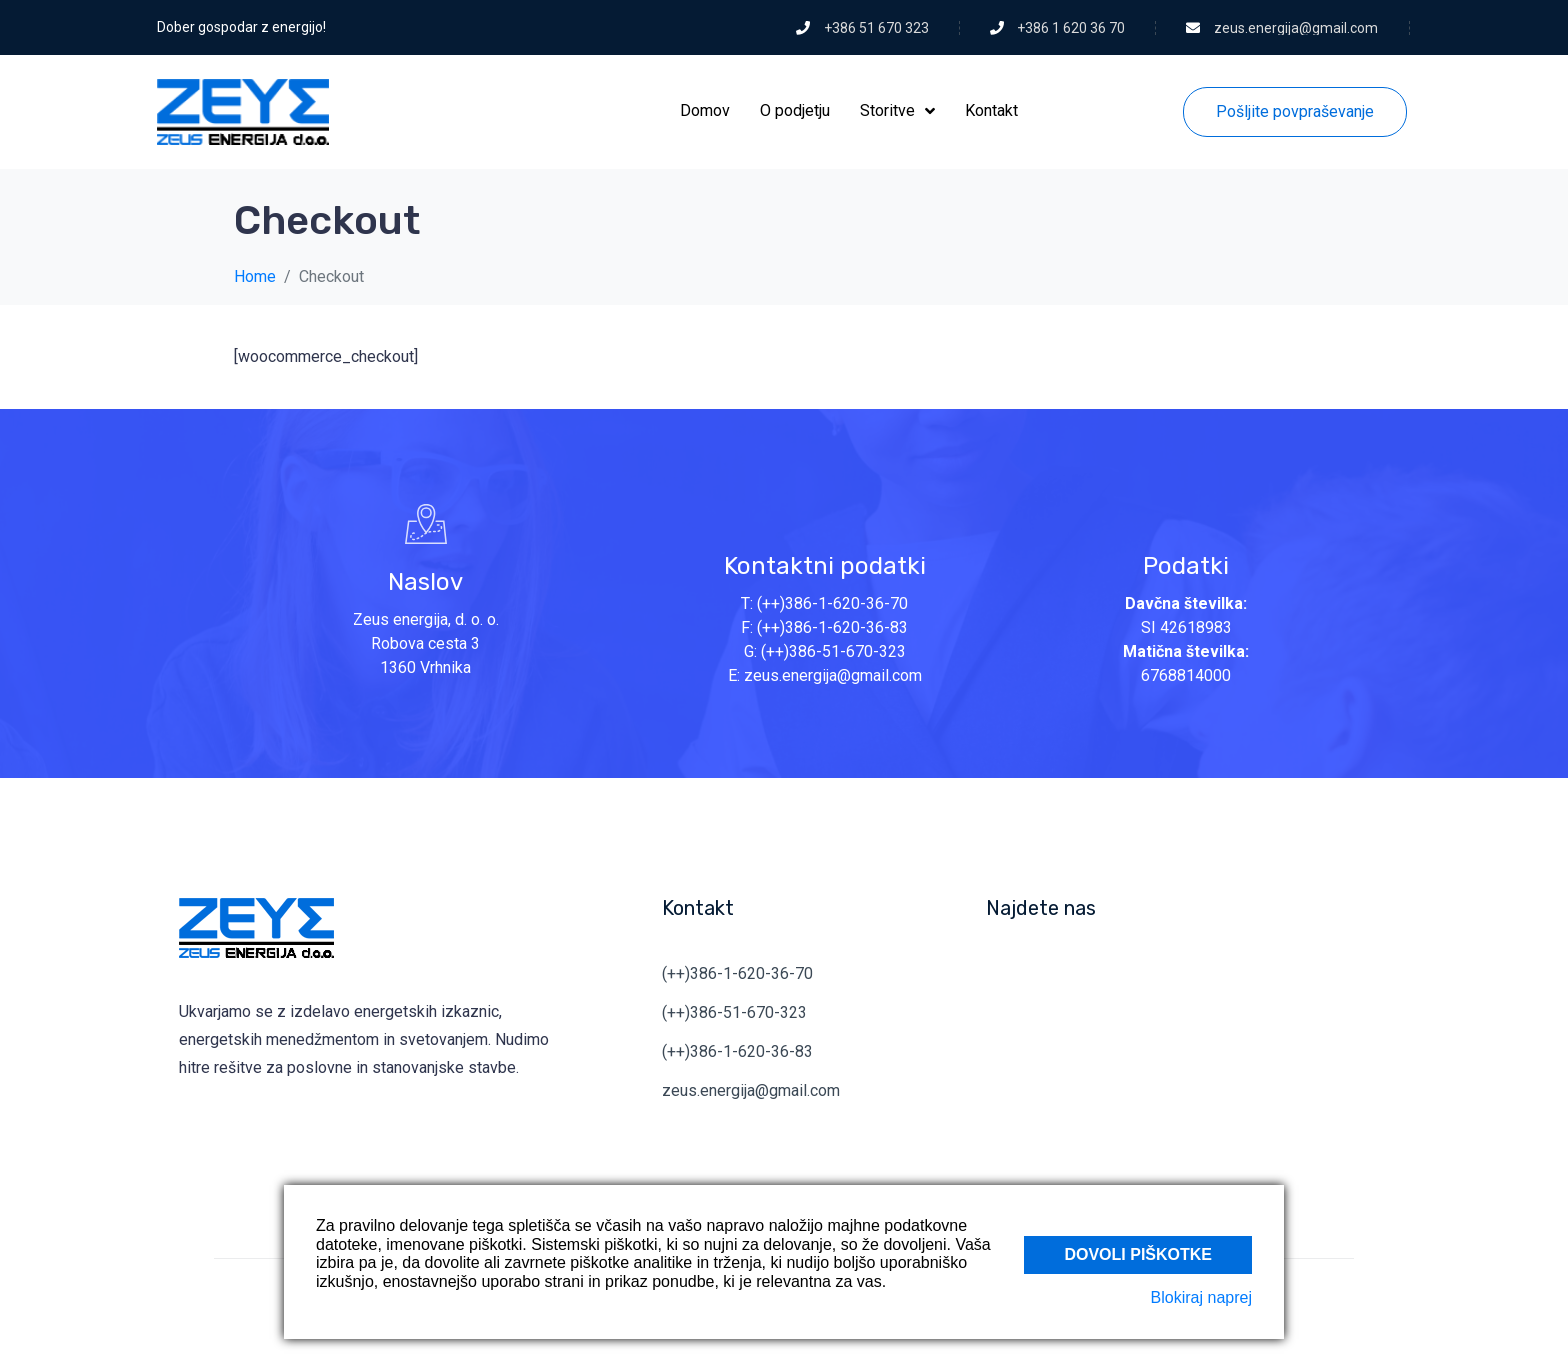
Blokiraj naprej (1201, 1297)
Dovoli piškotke (1138, 1253)
